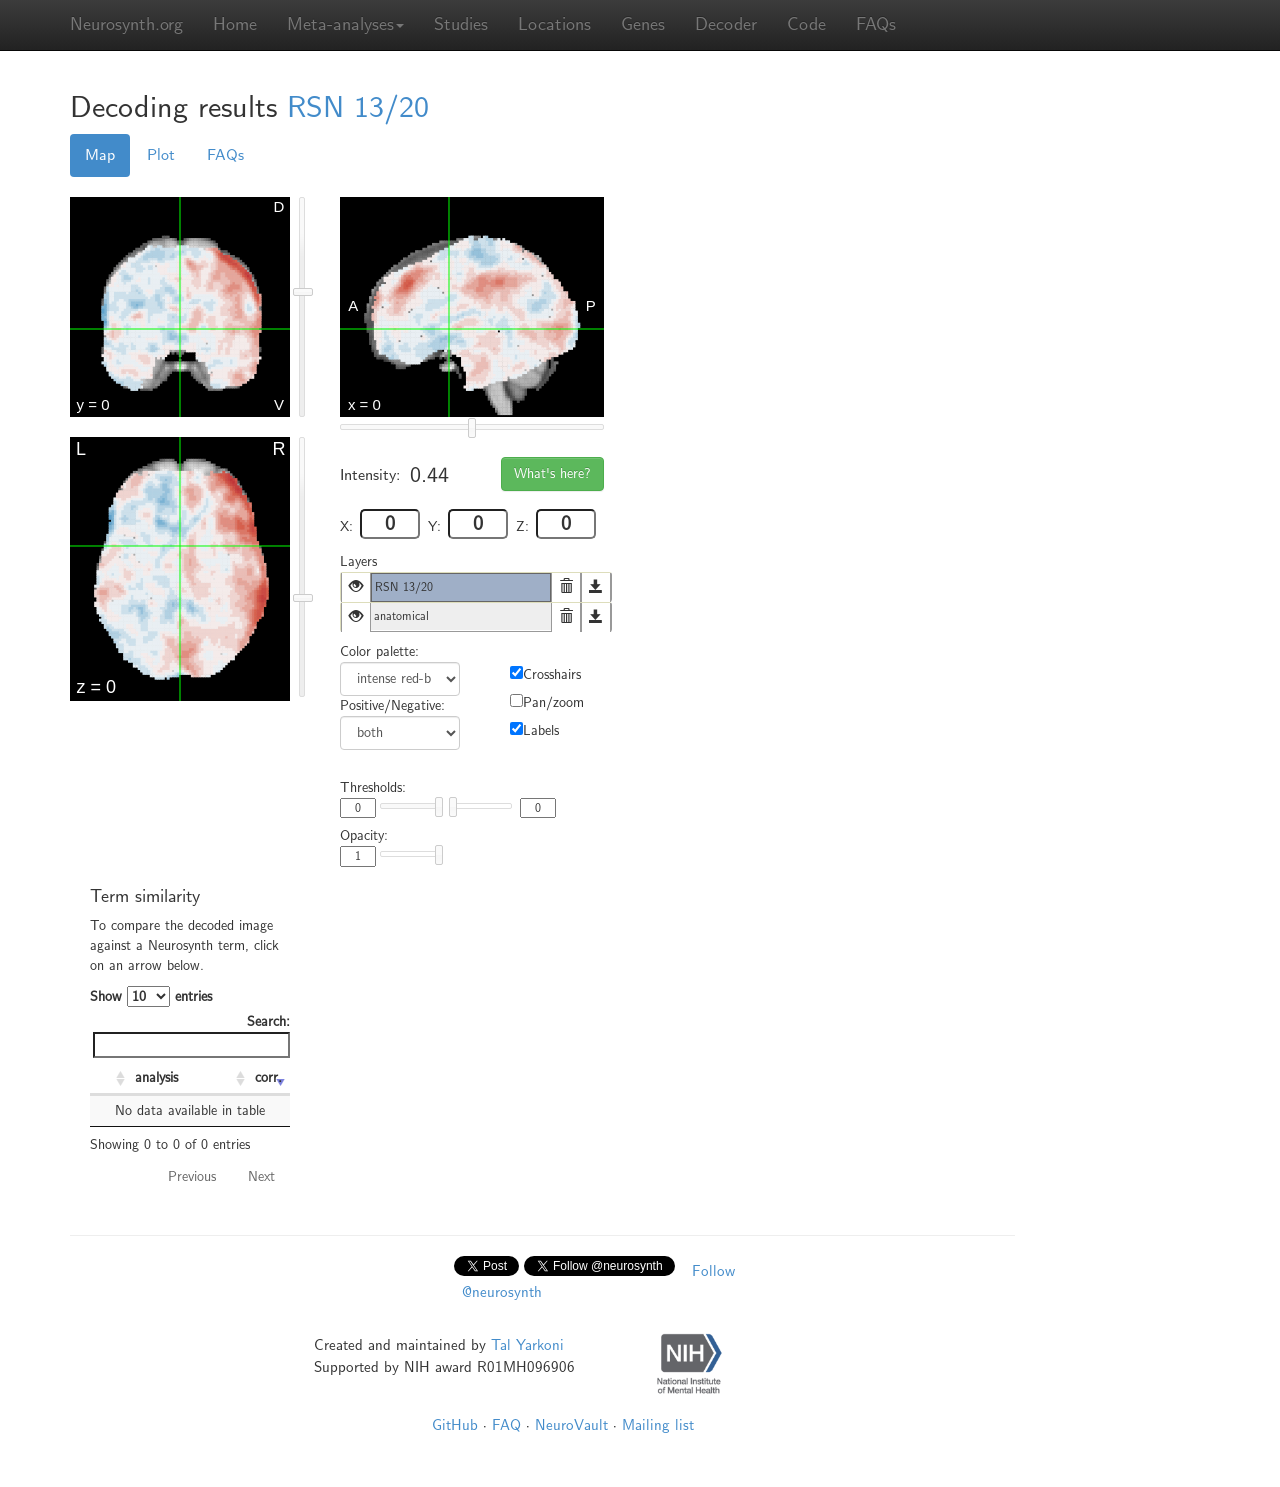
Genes (643, 24)
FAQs (876, 24)
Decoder (726, 24)
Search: (191, 1035)
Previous (192, 1176)
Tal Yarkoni (527, 1345)
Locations (554, 24)
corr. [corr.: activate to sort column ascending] (268, 1077)
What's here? (552, 473)
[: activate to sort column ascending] (110, 1079)
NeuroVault (571, 1425)
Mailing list (658, 1425)
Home (235, 24)
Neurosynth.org (126, 24)
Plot (161, 155)
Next (261, 1176)
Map (100, 155)
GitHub (455, 1425)
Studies (461, 24)
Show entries (151, 996)
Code (806, 24)
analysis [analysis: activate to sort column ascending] (156, 1077)
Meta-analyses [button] (345, 24)
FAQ (506, 1425)
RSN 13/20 (358, 107)
